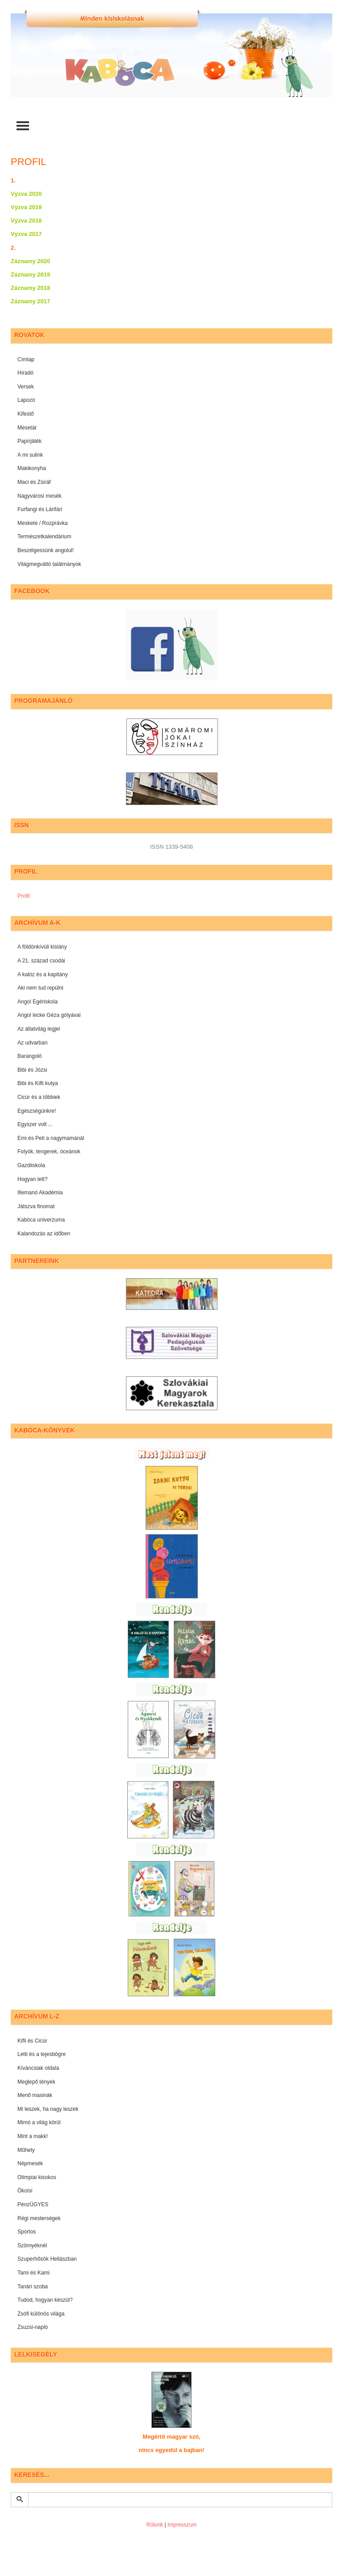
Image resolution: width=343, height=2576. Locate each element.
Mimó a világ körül (39, 2122)
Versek (25, 387)
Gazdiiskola (31, 1165)
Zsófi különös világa (40, 2314)
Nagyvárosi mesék (39, 496)
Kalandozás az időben (43, 1233)
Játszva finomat (35, 1206)
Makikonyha (31, 468)
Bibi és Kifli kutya (37, 1083)
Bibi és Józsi (32, 1070)
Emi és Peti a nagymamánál (50, 1138)
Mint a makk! (32, 2136)
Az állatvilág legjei (38, 1029)
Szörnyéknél (32, 2245)
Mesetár (27, 428)
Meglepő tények (36, 2082)
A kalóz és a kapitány (42, 974)
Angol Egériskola (37, 1002)
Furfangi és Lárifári (39, 509)
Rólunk (154, 2525)
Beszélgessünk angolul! (45, 550)
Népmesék (30, 2163)
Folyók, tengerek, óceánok (48, 1151)
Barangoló (29, 1056)
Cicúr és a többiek (38, 1097)
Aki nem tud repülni (40, 988)
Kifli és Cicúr (32, 2041)
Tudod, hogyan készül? (45, 2300)
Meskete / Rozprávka (42, 523)
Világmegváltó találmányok (49, 564)
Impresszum (182, 2525)
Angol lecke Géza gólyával (48, 1015)
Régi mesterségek (39, 2218)
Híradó (25, 373)
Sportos (26, 2232)
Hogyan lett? (32, 1179)
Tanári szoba (32, 2286)
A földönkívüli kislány (42, 947)
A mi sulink (30, 455)
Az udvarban (32, 1043)
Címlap (25, 359)
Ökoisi (24, 2191)
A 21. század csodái (41, 961)
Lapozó (26, 400)
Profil (23, 896)
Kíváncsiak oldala (38, 2068)
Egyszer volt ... (35, 1124)
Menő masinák (34, 2095)
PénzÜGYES (32, 2204)
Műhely (26, 2150)
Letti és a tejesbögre (41, 2054)
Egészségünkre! (36, 1111)
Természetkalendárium (44, 536)
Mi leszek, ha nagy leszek (48, 2109)
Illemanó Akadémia (40, 1192)
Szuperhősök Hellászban (47, 2259)
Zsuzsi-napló (32, 2327)
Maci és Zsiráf (34, 482)
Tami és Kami (33, 2273)
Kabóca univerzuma (41, 1220)
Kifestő (25, 414)
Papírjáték (29, 441)
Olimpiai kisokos (36, 2177)
